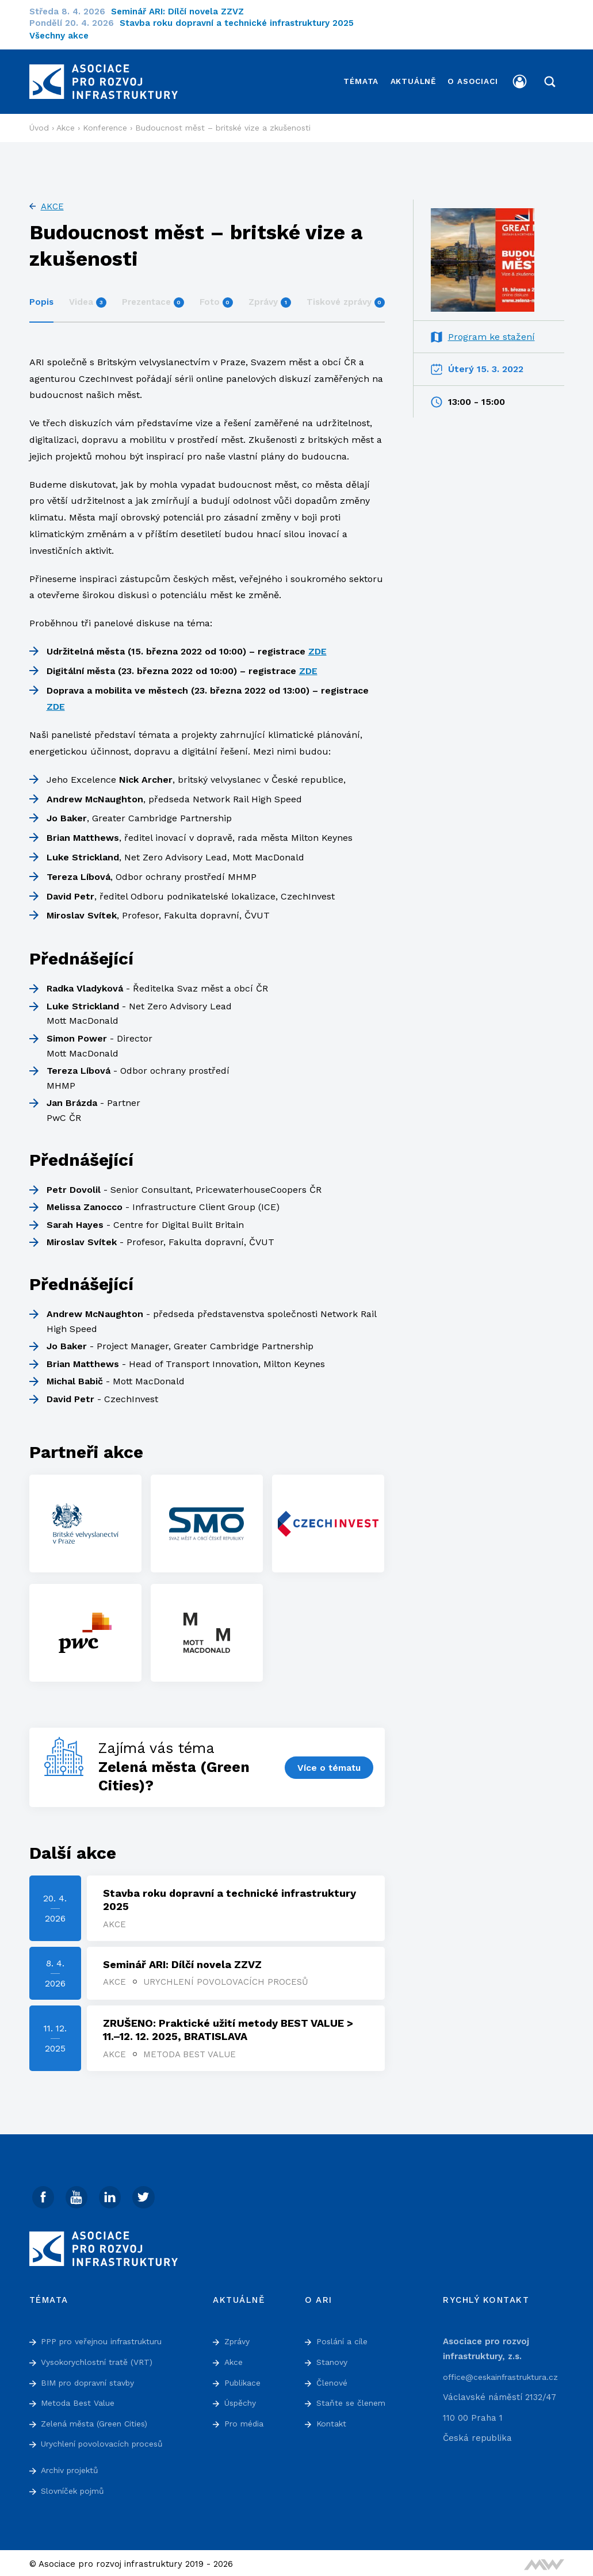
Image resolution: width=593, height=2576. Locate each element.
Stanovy (333, 2359)
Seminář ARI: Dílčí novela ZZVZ (184, 11)
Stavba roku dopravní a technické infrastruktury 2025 (244, 23)
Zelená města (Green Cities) (99, 2421)
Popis (41, 295)
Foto (216, 295)
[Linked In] (112, 2193)
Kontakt (332, 2421)
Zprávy (269, 295)
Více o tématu (328, 1760)
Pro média (245, 2421)
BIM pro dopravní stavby (93, 2379)
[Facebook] (43, 2193)
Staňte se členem (353, 2400)
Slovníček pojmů (75, 2487)
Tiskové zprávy (346, 295)
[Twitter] (147, 2193)
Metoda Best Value (190, 2050)
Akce (52, 199)
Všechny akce (59, 35)
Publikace (244, 2379)
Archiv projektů (73, 2467)
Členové (333, 2379)
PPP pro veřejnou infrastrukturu (108, 2338)
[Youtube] (78, 2193)
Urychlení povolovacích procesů (226, 1977)
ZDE (317, 644)
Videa (87, 295)
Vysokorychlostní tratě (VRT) (102, 2359)
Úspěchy (242, 2400)
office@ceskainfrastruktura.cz (506, 2373)
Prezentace (153, 295)
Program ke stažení (491, 329)
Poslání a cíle (344, 2338)
